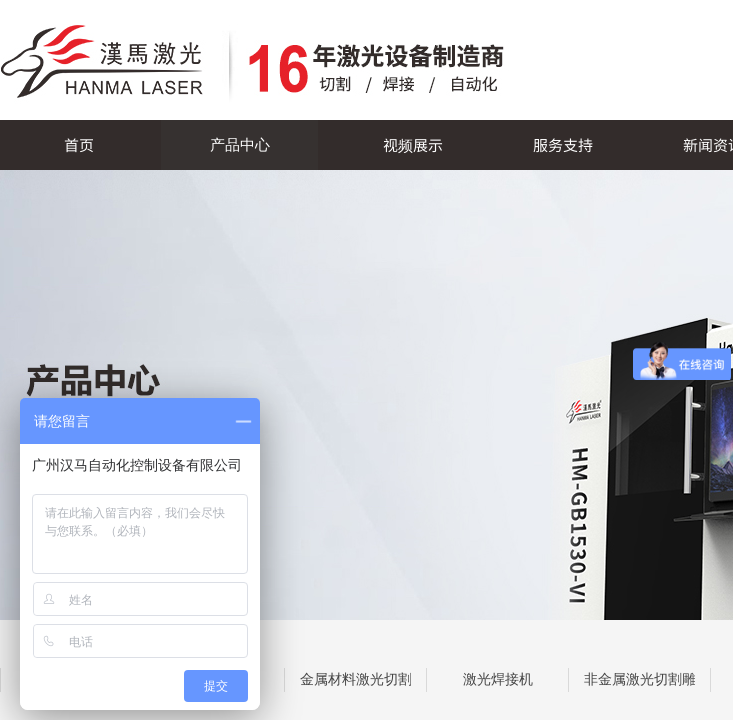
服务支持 (563, 144)
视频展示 (413, 144)
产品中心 (240, 145)
